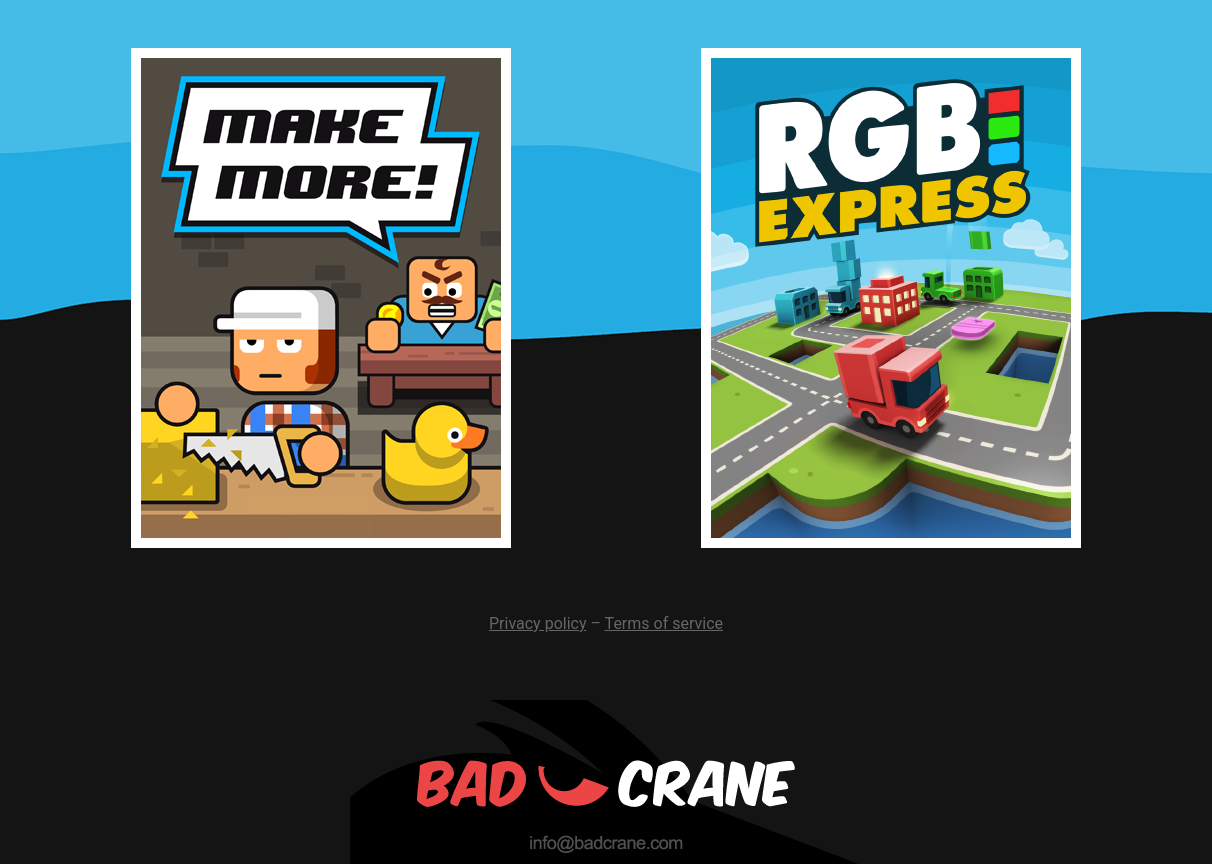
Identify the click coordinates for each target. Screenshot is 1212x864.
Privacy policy (538, 623)
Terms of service (664, 623)
